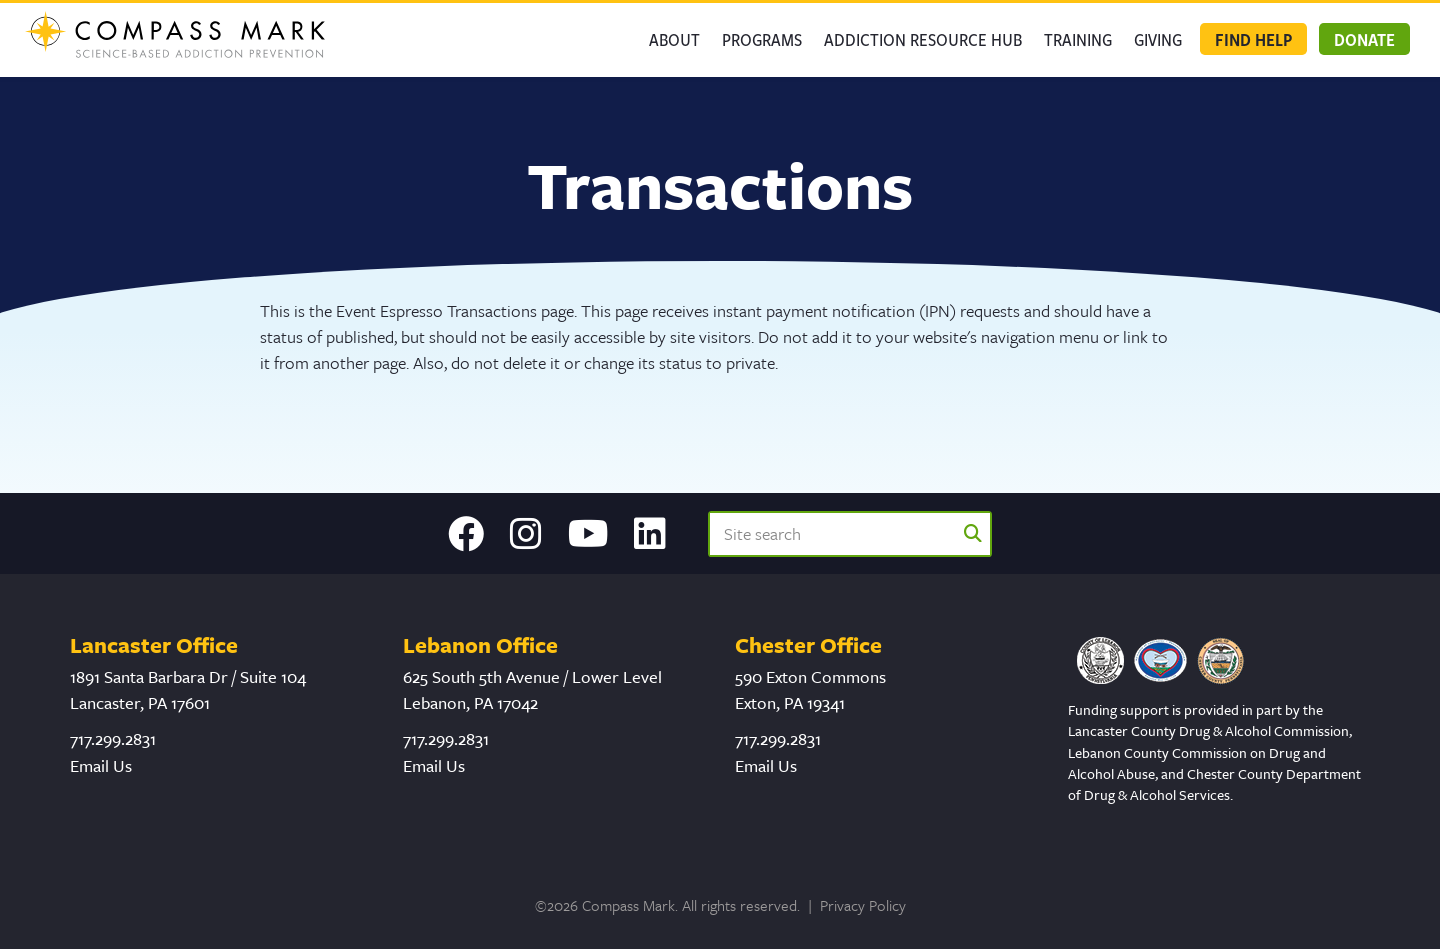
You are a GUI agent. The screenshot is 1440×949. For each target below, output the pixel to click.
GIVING (1158, 39)
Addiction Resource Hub (923, 39)
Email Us (101, 765)
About (674, 39)
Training (1078, 39)
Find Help (1253, 39)
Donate (1364, 39)
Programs (762, 39)
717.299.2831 (113, 738)
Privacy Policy (863, 905)
